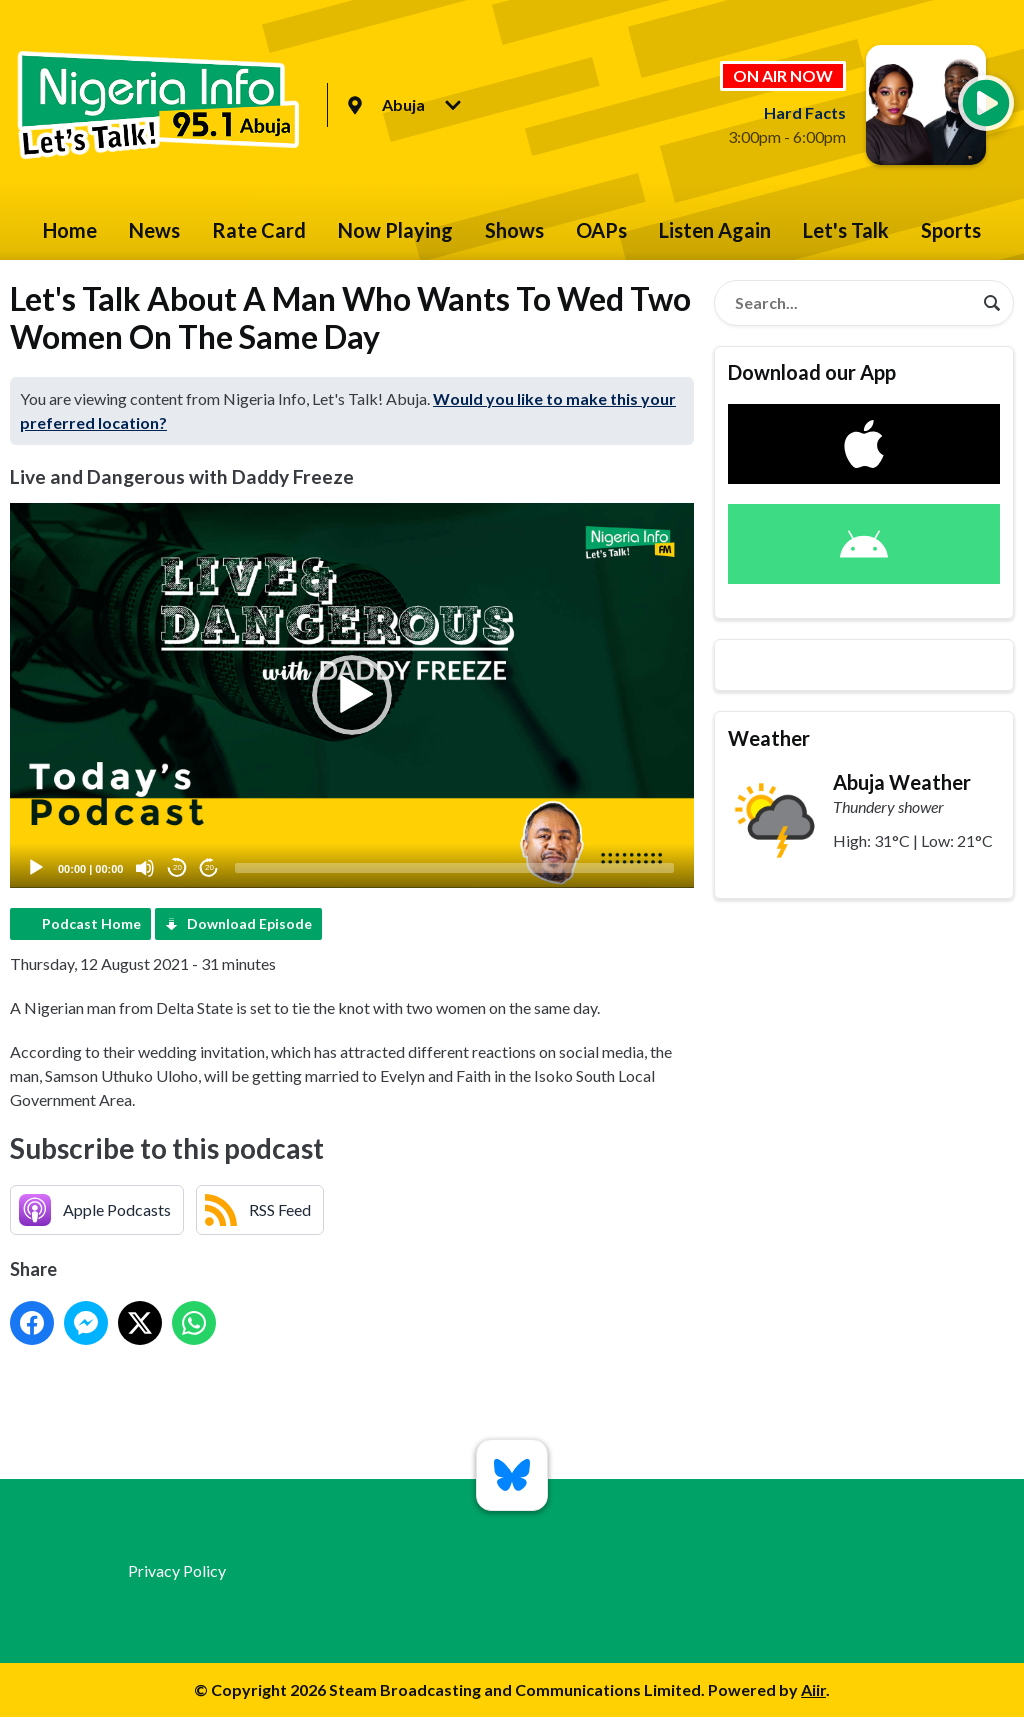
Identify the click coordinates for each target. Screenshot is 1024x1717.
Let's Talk (846, 230)
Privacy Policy (177, 1570)
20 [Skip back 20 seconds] (177, 867)
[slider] (454, 868)
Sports (951, 230)
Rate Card (259, 230)
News (154, 230)
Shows (514, 230)
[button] (352, 695)
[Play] (36, 868)
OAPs (601, 230)
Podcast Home (91, 923)
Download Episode (249, 923)
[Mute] (145, 868)
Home (70, 230)
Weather (769, 738)
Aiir (813, 1689)
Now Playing (395, 230)
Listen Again (715, 230)
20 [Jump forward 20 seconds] (209, 867)
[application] (352, 695)
